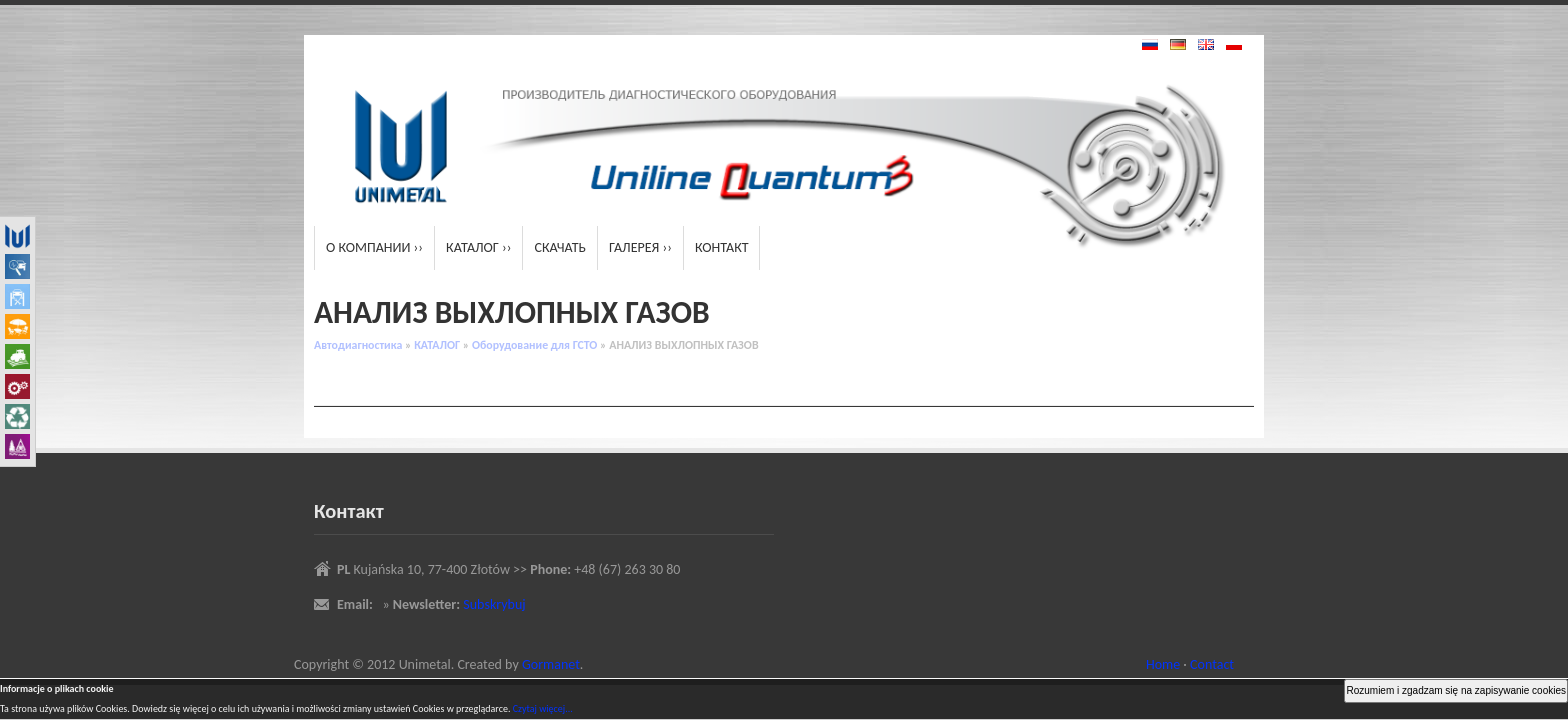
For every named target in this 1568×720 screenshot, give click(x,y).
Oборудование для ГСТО (534, 345)
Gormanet (551, 664)
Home (1163, 664)
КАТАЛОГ (437, 345)
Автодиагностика (358, 345)
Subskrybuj (494, 604)
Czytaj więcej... (543, 708)
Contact (1212, 664)
